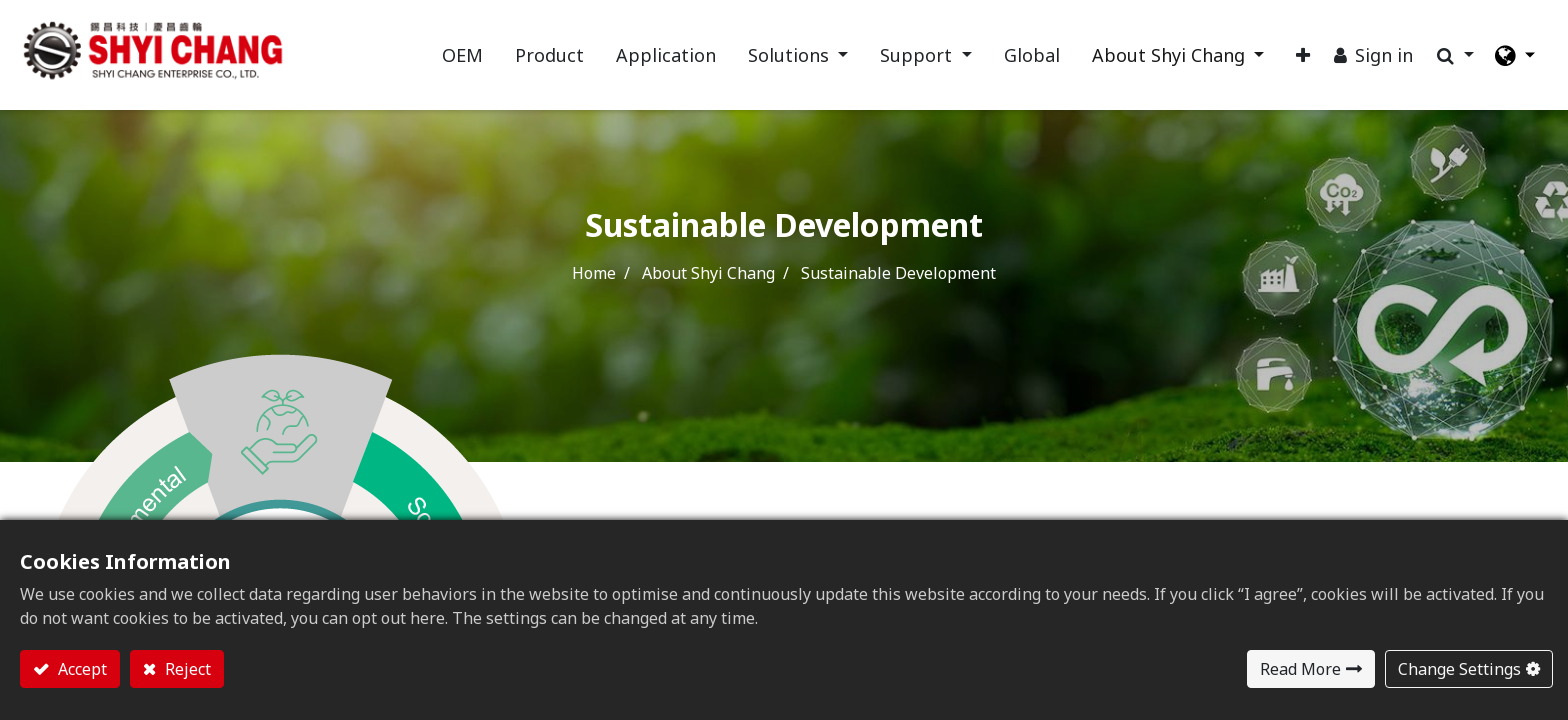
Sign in (1383, 56)
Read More (1300, 669)
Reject (186, 669)
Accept (80, 669)
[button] (1302, 56)
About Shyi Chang (708, 275)
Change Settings (1459, 669)
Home (594, 275)
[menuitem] (460, 56)
